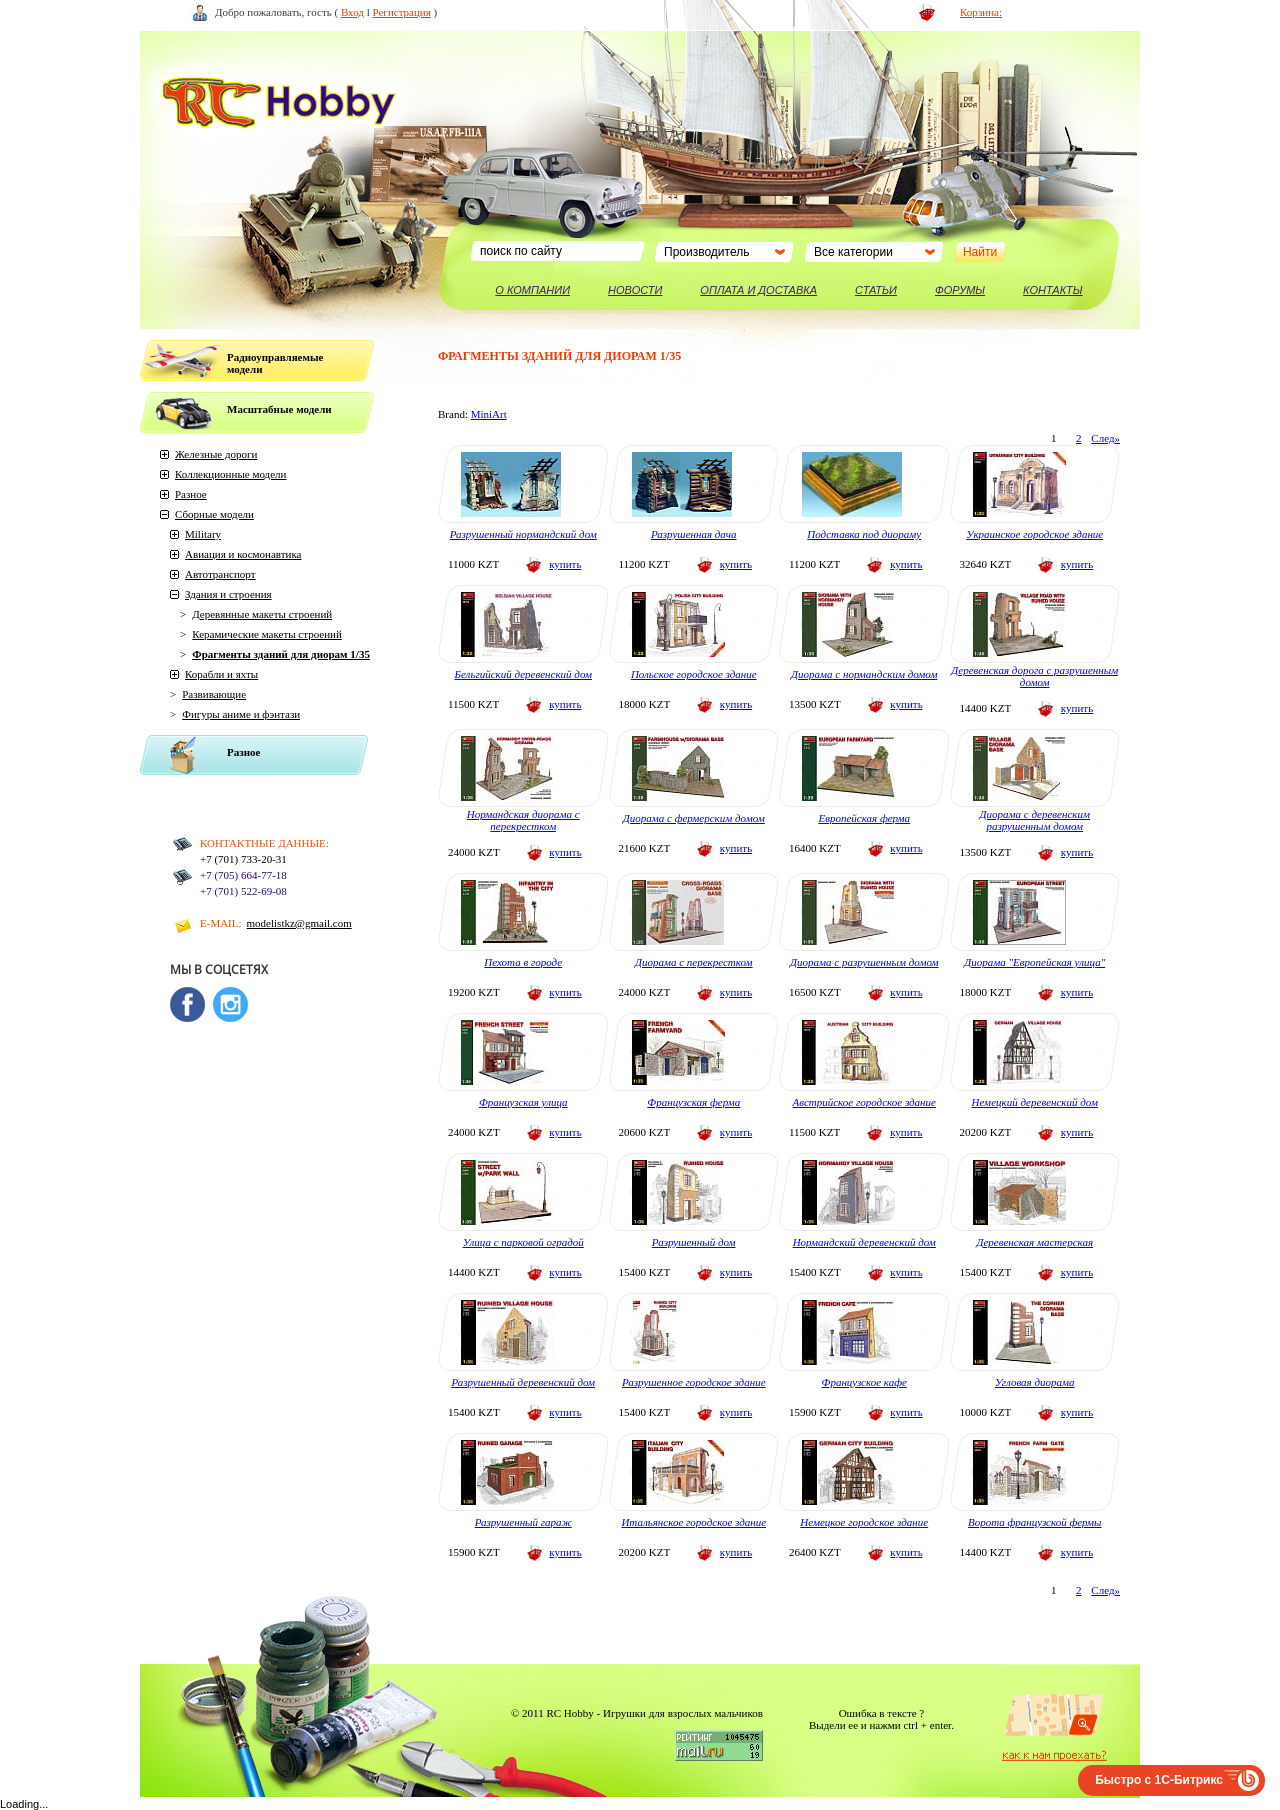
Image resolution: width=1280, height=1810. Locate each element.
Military (203, 534)
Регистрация (402, 12)
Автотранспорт (220, 574)
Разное (191, 494)
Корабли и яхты (221, 674)
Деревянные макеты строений (262, 614)
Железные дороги (216, 454)
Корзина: (981, 12)
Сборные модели (214, 514)
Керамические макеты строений (267, 634)
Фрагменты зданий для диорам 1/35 (281, 654)
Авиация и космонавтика (243, 554)
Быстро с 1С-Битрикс (1159, 1780)
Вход (352, 12)
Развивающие (214, 694)
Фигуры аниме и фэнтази (241, 714)
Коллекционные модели (230, 474)
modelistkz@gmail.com (299, 923)
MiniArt (489, 414)
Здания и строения (228, 594)
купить (565, 564)
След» (1105, 438)
